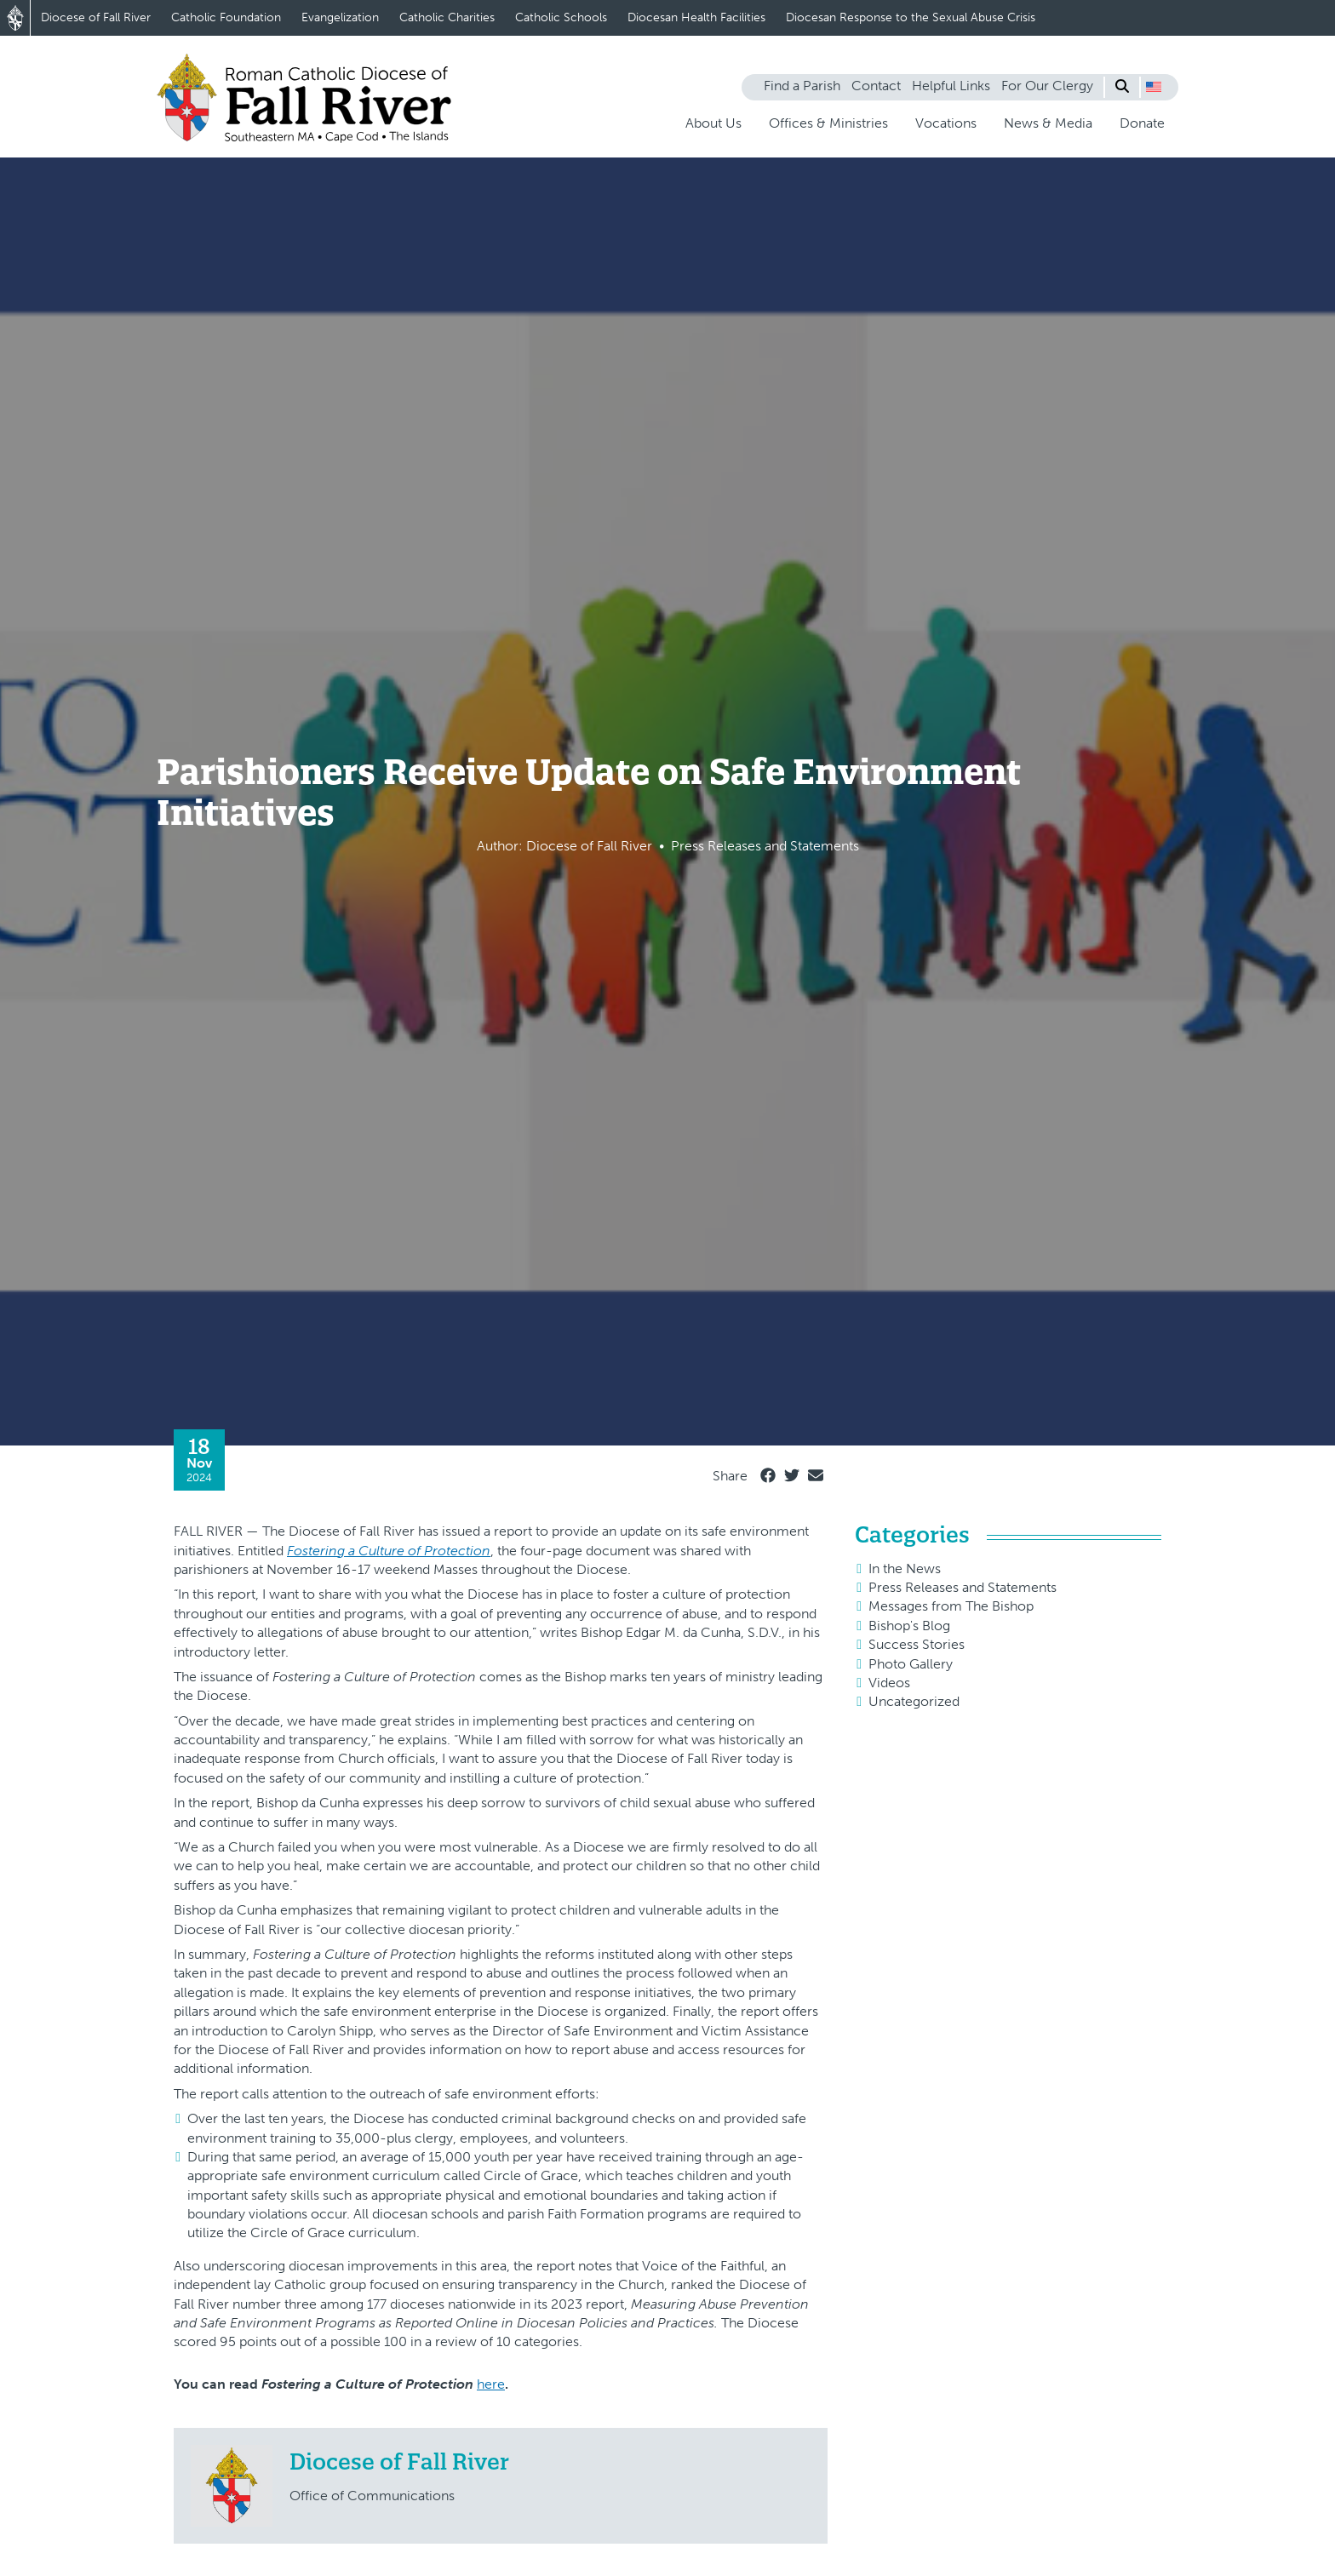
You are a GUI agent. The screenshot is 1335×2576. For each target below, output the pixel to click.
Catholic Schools (561, 17)
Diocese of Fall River (96, 17)
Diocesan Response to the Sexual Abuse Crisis (910, 17)
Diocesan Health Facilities (696, 17)
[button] (1153, 87)
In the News (904, 1568)
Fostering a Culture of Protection (388, 1551)
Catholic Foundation (226, 17)
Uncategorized (914, 1701)
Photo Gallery (910, 1664)
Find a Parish (802, 85)
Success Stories (916, 1644)
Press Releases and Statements (962, 1587)
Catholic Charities (447, 17)
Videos (889, 1682)
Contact (876, 85)
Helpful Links (951, 85)
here (491, 2384)
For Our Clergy (1047, 85)
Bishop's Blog (909, 1625)
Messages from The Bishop (951, 1606)
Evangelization (340, 17)
